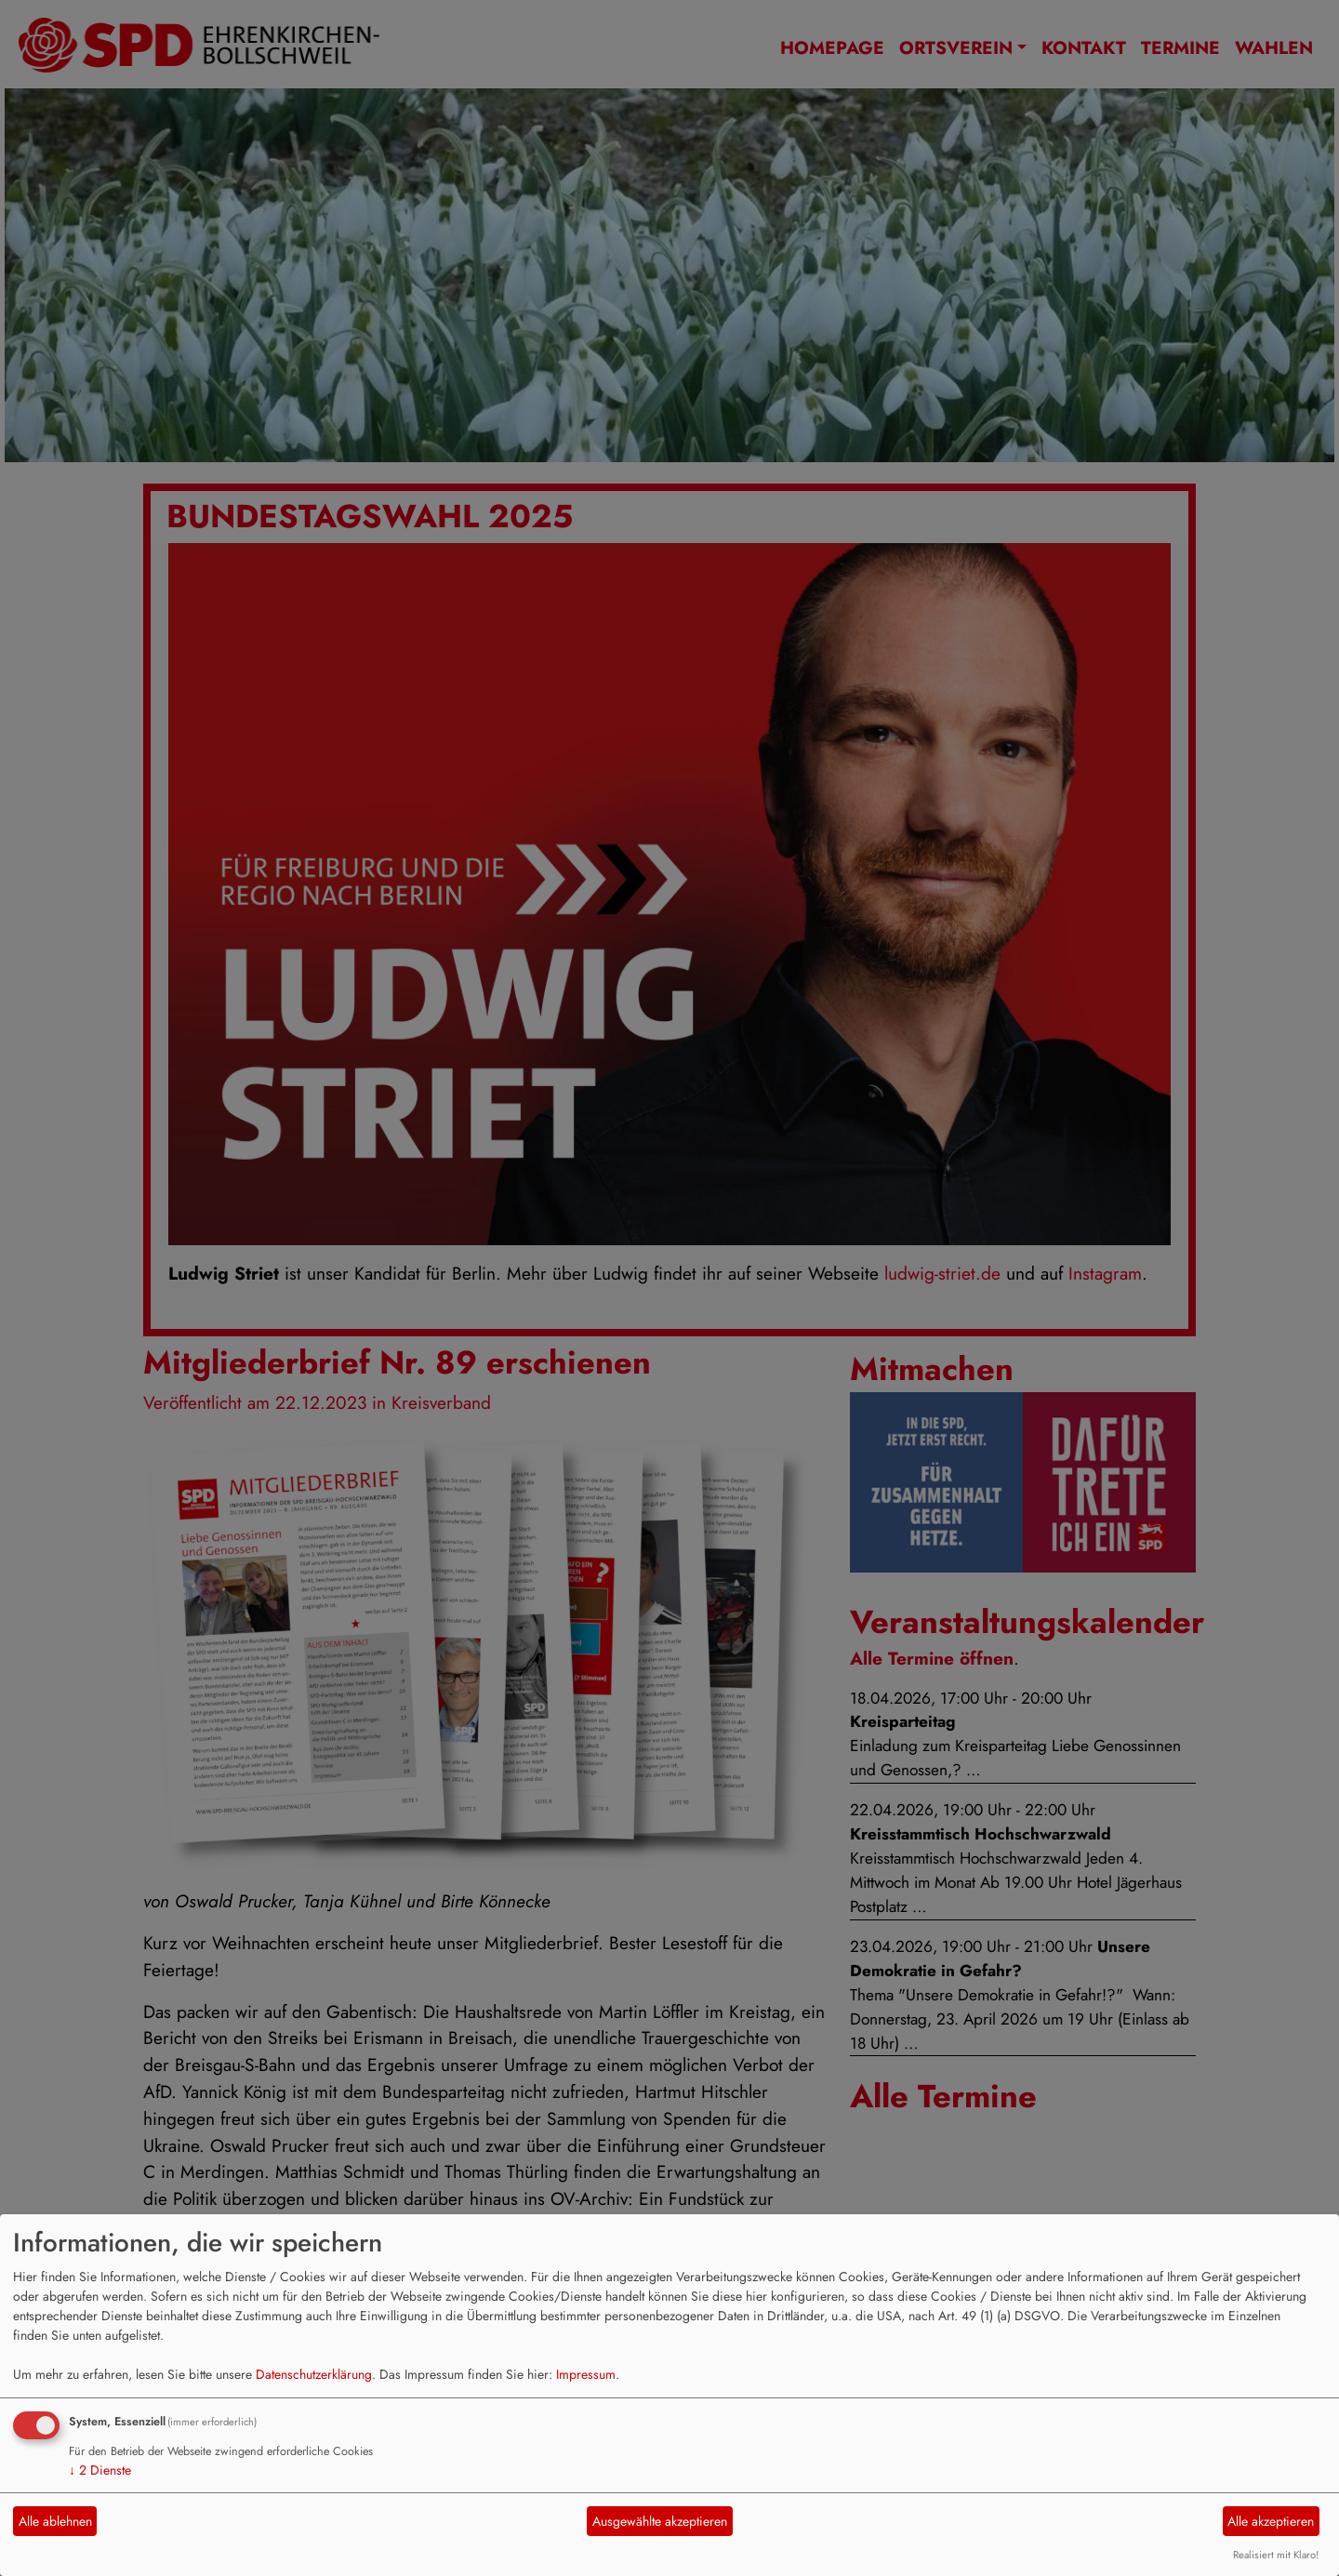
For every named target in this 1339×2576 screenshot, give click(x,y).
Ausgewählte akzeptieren (659, 2521)
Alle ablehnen (55, 2521)
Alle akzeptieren (1270, 2521)
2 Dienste (100, 2470)
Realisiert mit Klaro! (1276, 2554)
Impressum (586, 2374)
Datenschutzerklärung (314, 2374)
